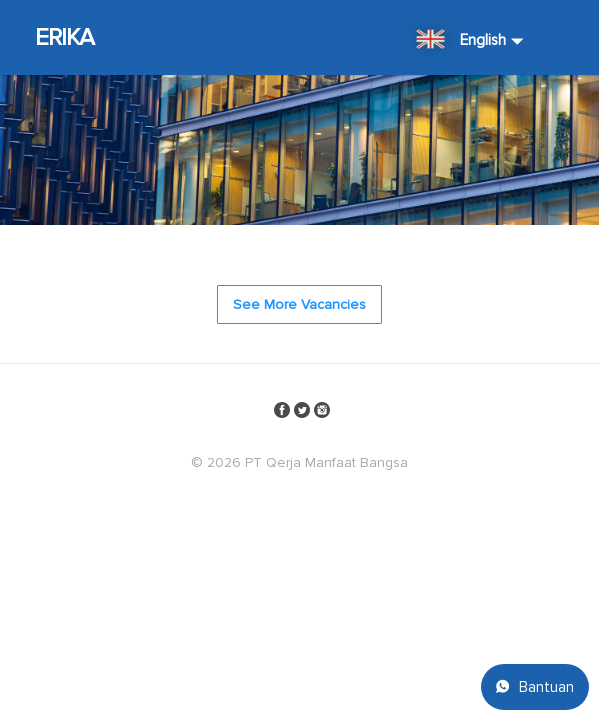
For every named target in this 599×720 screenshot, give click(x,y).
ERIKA (65, 37)
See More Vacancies (299, 304)
